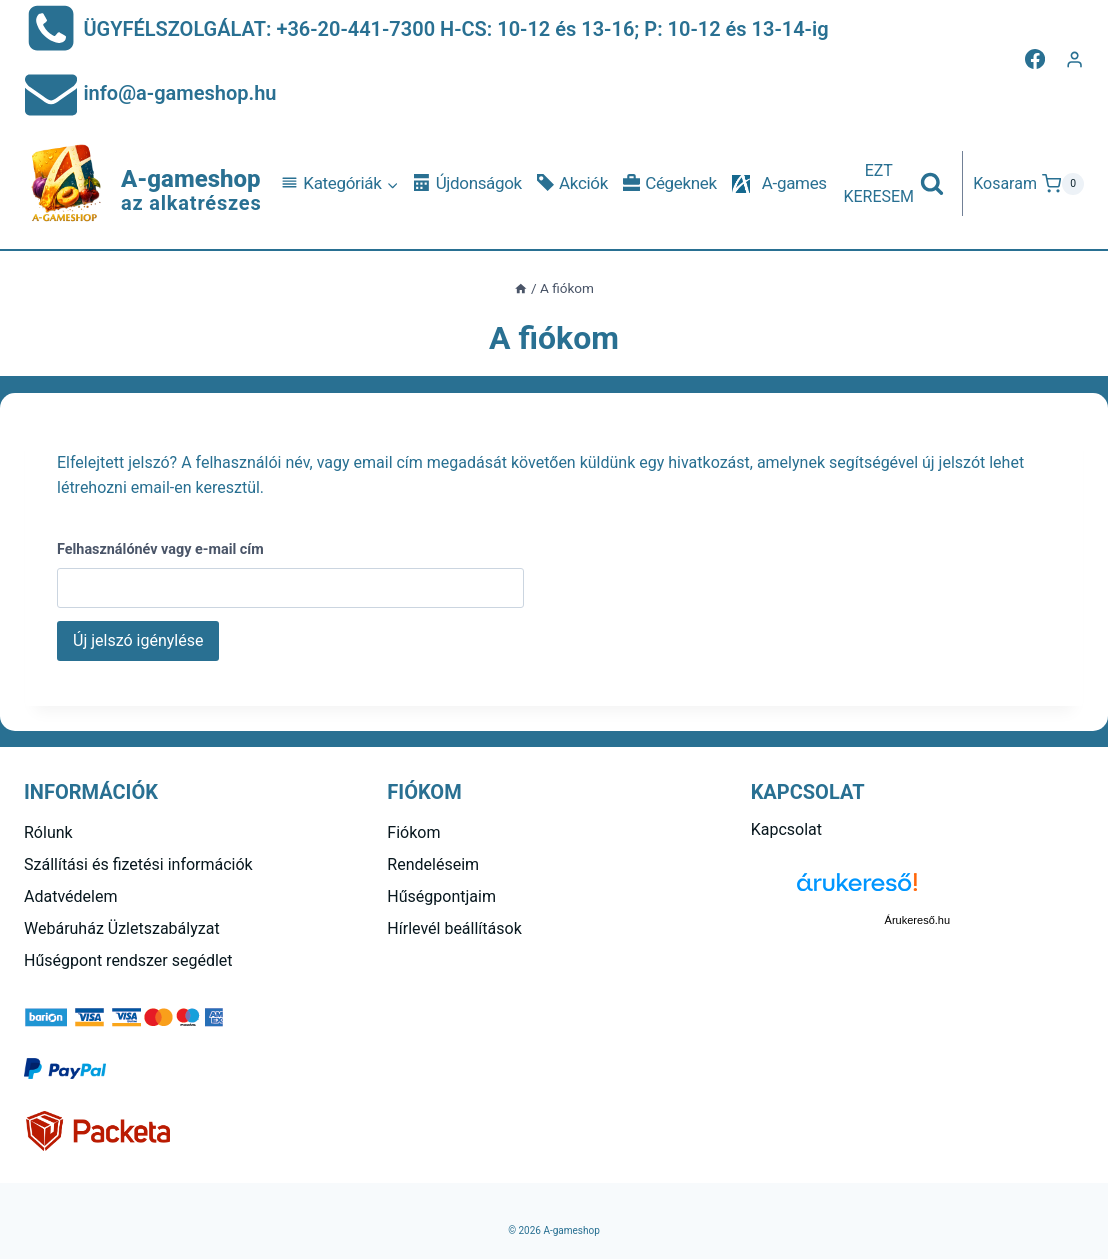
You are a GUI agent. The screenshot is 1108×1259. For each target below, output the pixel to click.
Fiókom (413, 832)
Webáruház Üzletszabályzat (122, 928)
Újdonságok (468, 183)
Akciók (572, 183)
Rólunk (48, 832)
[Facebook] (1035, 59)
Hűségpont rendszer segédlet (128, 960)
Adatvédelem (70, 896)
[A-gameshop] (143, 184)
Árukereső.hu (917, 920)
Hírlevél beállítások (454, 928)
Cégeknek (670, 183)
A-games (794, 183)
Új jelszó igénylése (138, 640)
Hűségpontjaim (441, 896)
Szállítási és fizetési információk (138, 864)
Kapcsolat (786, 829)
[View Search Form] (893, 183)
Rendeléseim (433, 864)
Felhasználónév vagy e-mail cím (160, 549)
